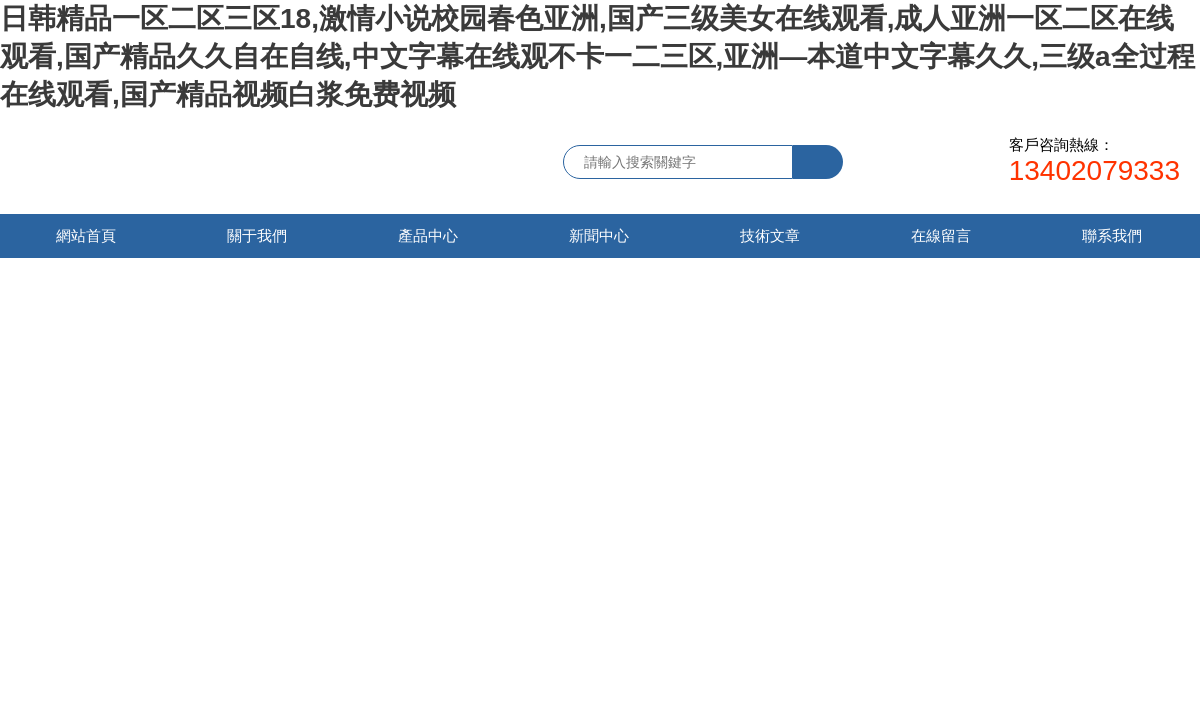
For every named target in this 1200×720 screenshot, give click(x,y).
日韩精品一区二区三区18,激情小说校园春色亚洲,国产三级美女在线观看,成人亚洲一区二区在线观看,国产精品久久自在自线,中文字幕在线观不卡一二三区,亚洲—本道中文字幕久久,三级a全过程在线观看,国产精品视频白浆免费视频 (597, 56)
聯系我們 (1112, 235)
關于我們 (257, 235)
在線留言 (941, 235)
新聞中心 (599, 235)
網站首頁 (86, 235)
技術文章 (770, 235)
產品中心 (428, 235)
